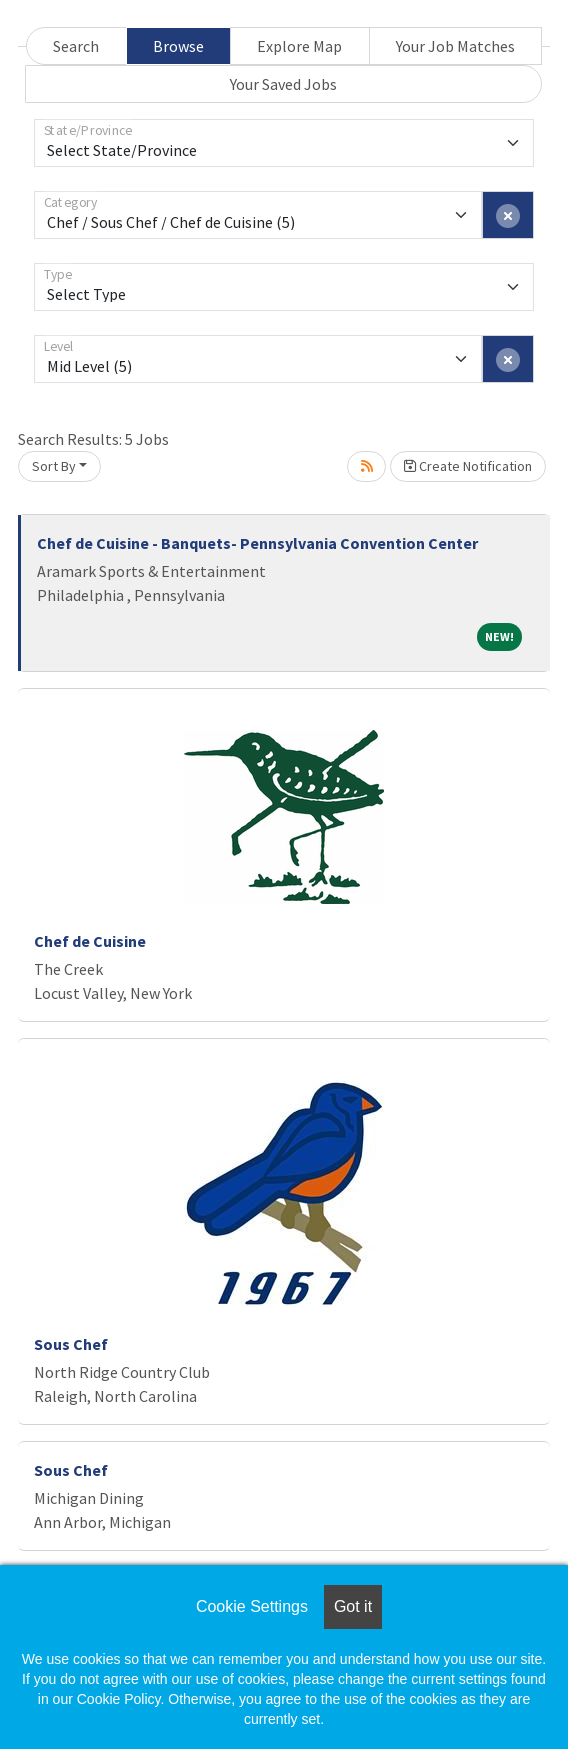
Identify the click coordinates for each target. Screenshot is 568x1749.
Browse (178, 46)
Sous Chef (71, 1344)
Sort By (54, 466)
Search (76, 46)
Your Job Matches (455, 46)
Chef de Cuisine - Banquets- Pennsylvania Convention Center (257, 543)
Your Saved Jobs (283, 84)
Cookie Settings (252, 1606)
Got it (353, 1606)
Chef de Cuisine (90, 941)
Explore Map (299, 46)
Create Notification (468, 466)
